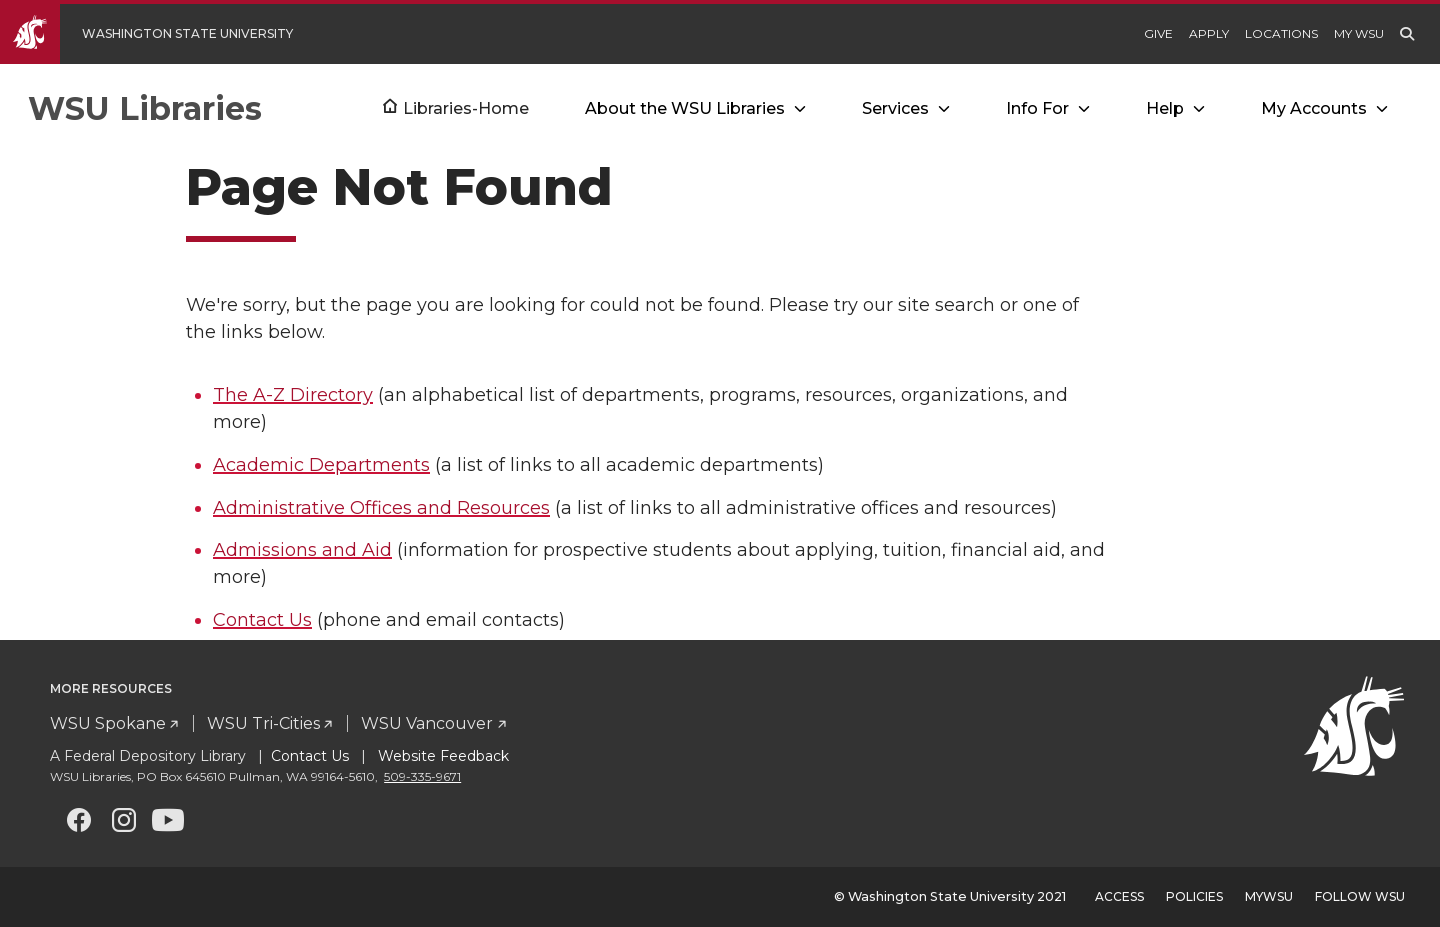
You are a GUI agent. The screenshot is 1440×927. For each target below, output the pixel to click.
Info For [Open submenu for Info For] (1037, 108)
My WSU (1359, 33)
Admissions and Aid (302, 550)
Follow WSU (1360, 896)
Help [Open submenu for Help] (1165, 108)
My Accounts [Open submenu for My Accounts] (1314, 108)
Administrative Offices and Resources (381, 508)
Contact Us (262, 620)
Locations (1281, 33)
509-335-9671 (422, 776)
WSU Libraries (145, 108)
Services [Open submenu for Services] (895, 108)
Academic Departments (321, 465)
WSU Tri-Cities (263, 723)
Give (1158, 33)
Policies (1194, 896)
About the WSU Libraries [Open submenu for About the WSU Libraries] (685, 108)
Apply (1209, 33)
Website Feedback (441, 756)
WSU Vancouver (427, 723)
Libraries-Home (466, 108)
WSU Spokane (108, 723)
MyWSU (1269, 896)
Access (1119, 896)
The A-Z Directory (293, 395)
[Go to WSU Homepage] (161, 34)
